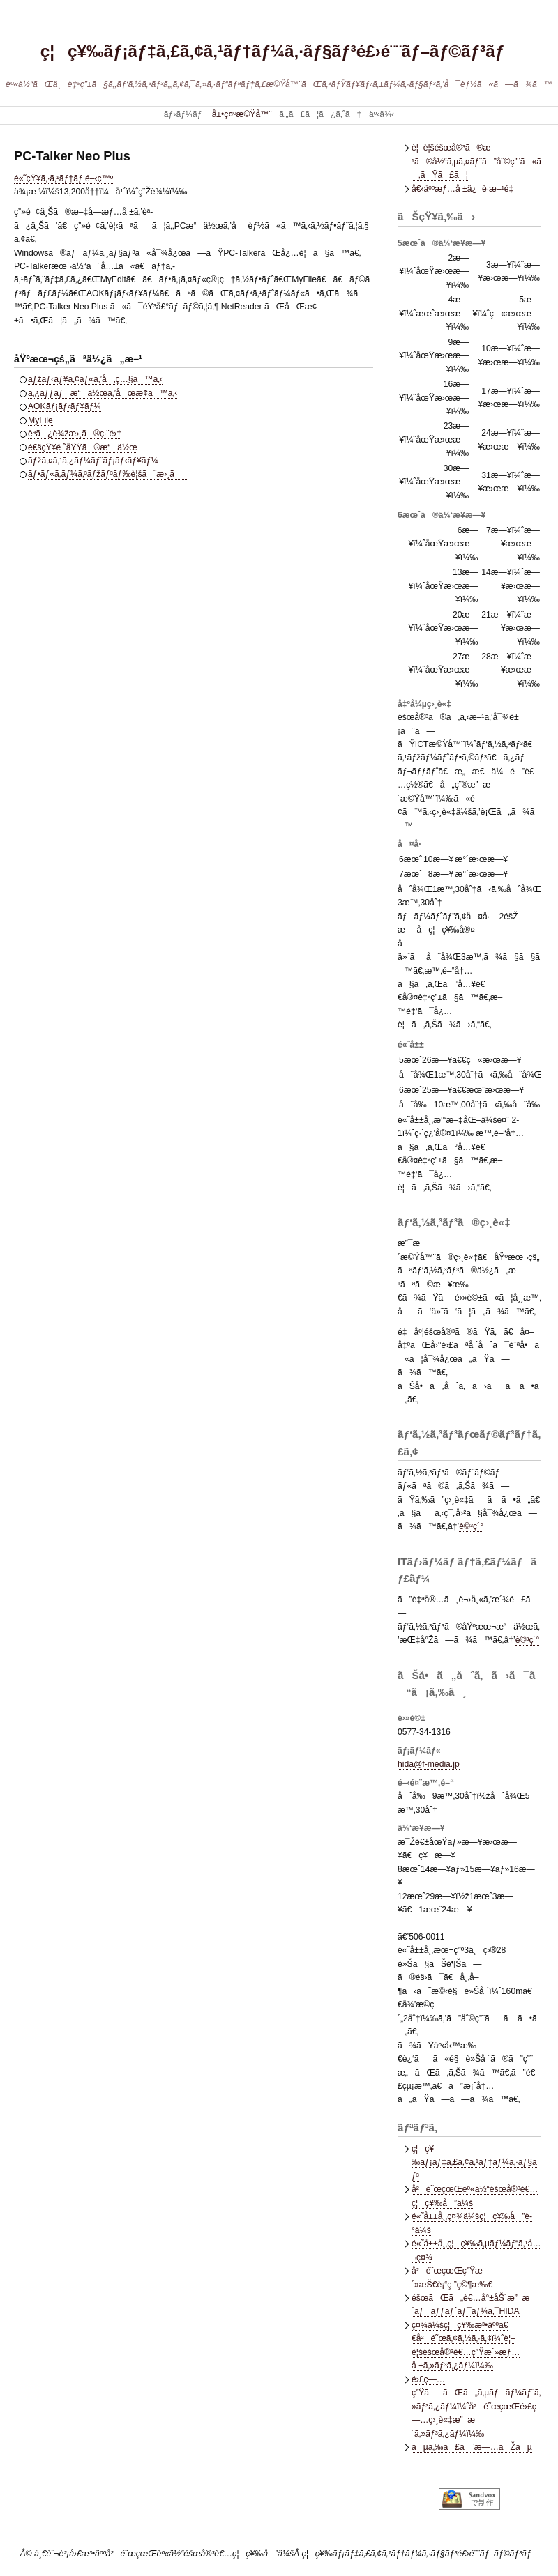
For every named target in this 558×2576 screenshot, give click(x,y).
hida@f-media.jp (429, 1764)
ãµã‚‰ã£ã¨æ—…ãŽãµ (472, 2447)
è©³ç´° (471, 1526)
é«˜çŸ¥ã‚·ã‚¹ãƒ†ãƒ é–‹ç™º (63, 178)
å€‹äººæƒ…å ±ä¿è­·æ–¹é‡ (465, 189)
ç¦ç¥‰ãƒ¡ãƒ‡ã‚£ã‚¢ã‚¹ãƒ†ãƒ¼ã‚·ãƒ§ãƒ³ (474, 2162)
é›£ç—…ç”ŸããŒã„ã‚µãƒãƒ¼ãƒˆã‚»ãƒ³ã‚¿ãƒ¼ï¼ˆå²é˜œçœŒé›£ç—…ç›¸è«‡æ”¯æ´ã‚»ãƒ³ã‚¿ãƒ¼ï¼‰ (476, 2407)
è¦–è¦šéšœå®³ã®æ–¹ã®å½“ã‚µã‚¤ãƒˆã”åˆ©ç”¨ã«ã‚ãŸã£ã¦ (476, 161)
